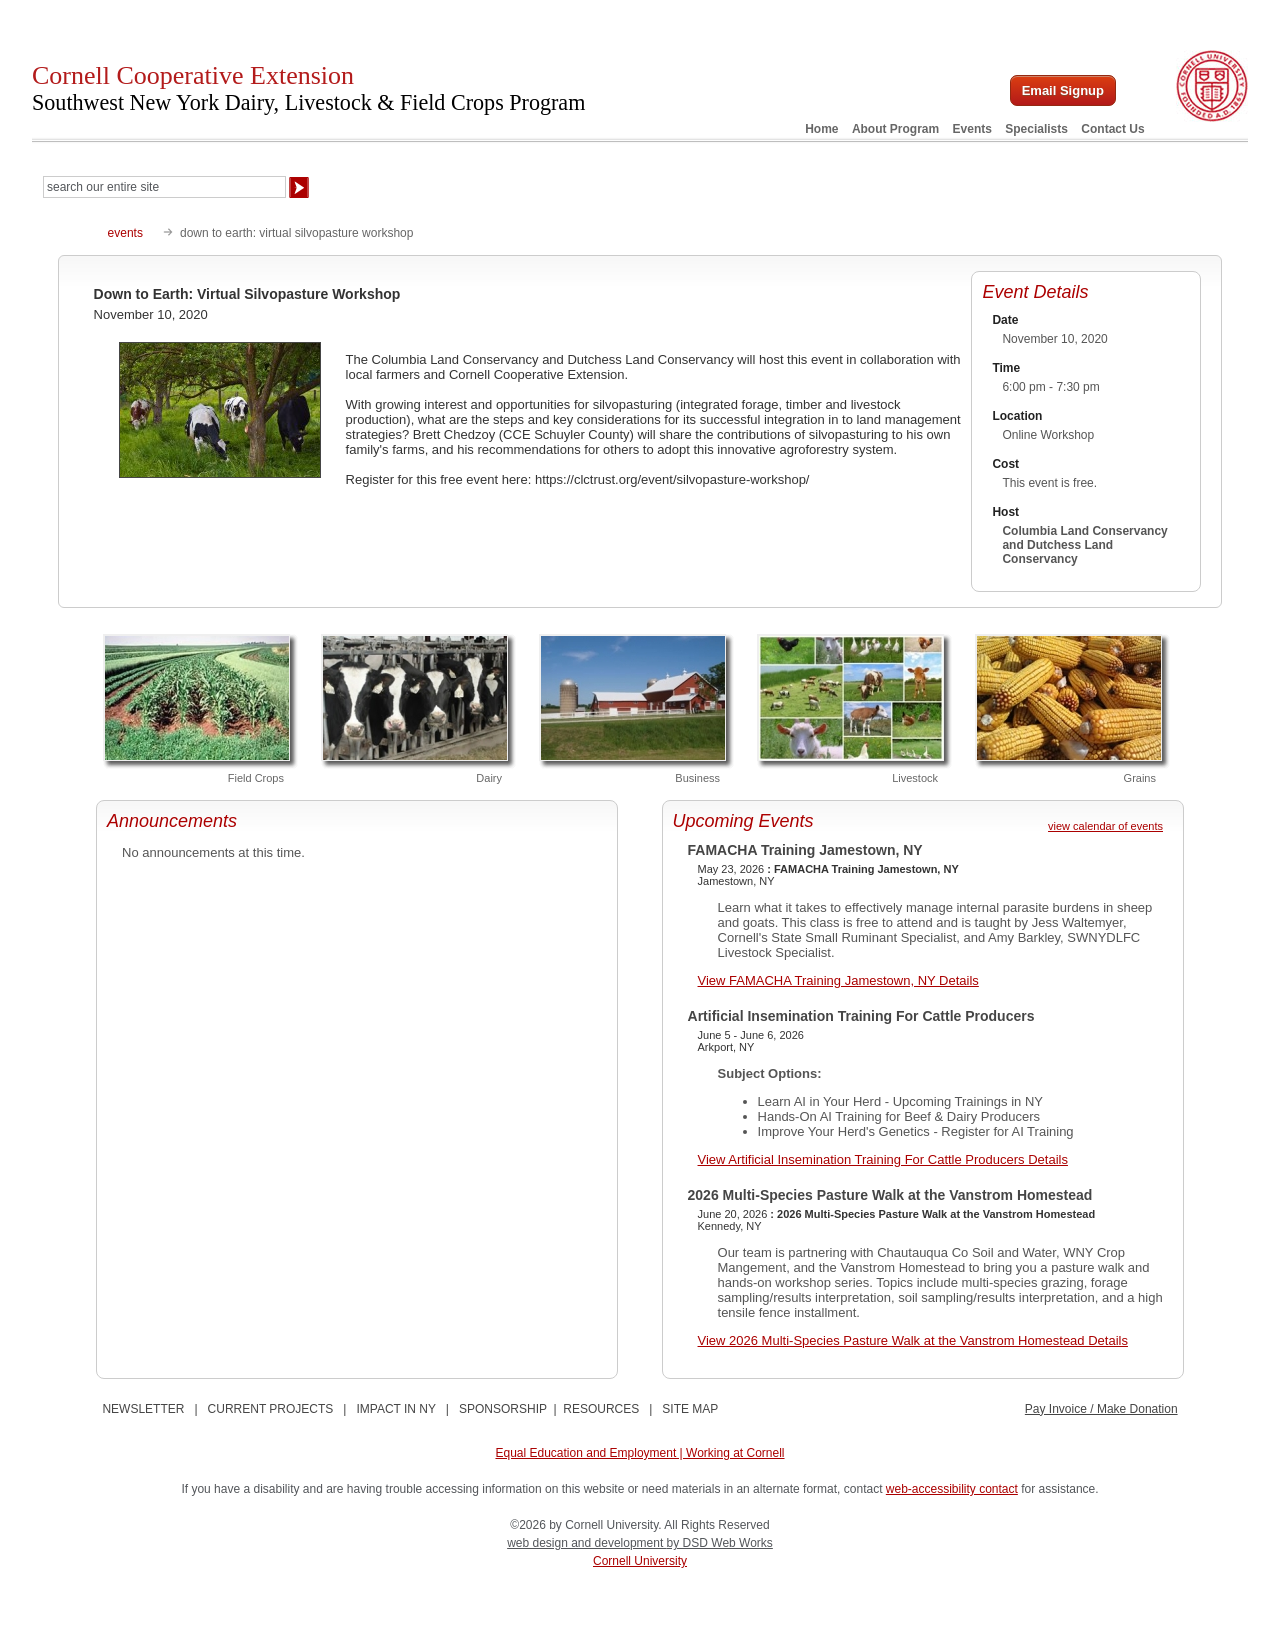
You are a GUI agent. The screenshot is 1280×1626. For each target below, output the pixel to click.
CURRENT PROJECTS (271, 1409)
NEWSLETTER (143, 1409)
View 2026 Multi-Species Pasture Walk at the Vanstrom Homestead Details (913, 1340)
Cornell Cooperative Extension (308, 88)
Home (821, 129)
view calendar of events (1105, 826)
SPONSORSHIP (503, 1409)
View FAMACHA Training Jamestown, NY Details (838, 980)
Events (972, 129)
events (125, 233)
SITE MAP (690, 1409)
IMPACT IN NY (395, 1409)
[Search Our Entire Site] (164, 187)
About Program (895, 129)
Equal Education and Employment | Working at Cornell (639, 1453)
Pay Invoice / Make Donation (1101, 1409)
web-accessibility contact (952, 1489)
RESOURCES (601, 1409)
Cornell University (640, 1561)
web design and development (586, 1543)
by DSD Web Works (720, 1543)
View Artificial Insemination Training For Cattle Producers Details (883, 1159)
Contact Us (1112, 129)
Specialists (1036, 129)
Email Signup (1063, 90)
